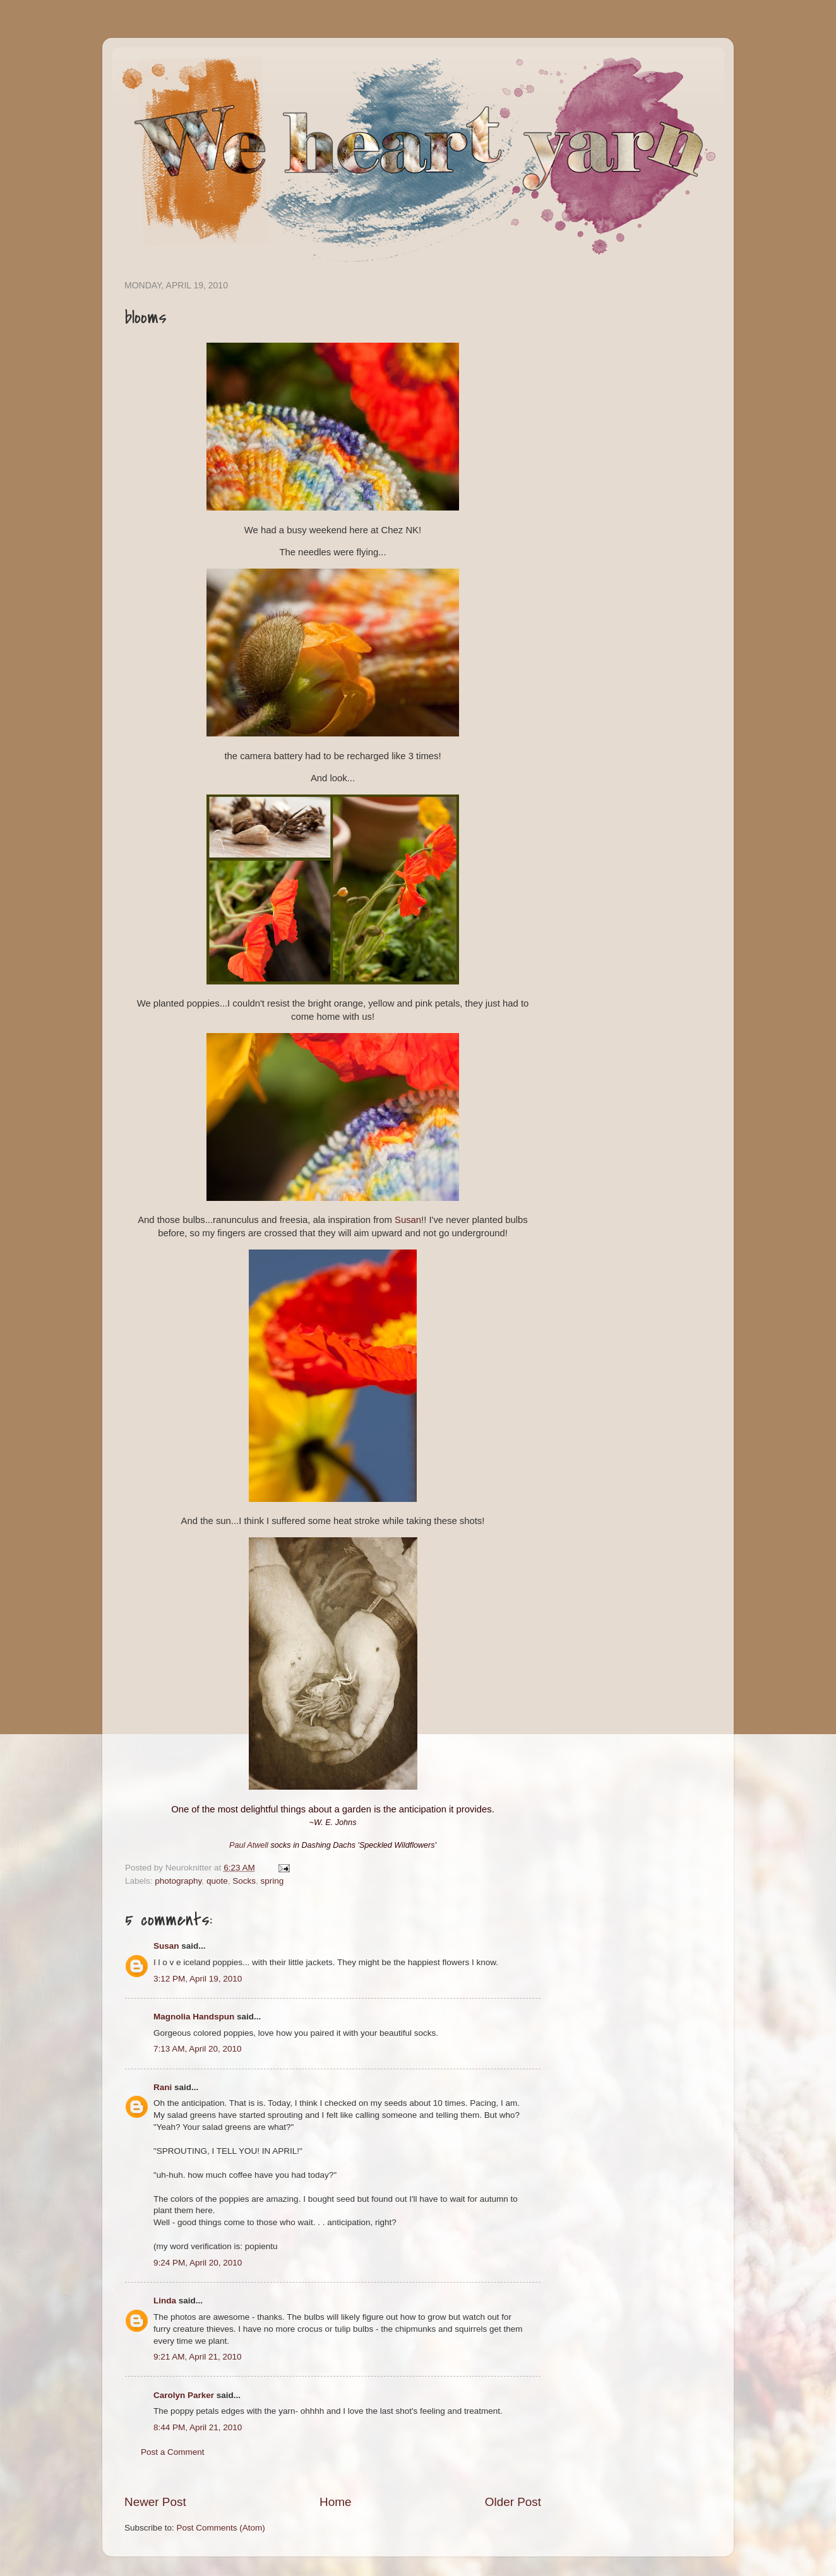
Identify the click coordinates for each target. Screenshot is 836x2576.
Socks (244, 1881)
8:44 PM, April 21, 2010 (197, 2427)
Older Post (513, 2501)
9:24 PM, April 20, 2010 (197, 2262)
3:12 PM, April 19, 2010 (197, 1978)
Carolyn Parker (183, 2395)
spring (272, 1881)
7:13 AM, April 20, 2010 (197, 2048)
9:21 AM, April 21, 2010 (197, 2356)
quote (217, 1881)
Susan (408, 1220)
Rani (162, 2087)
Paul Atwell (248, 1845)
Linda (164, 2300)
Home (335, 2501)
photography (178, 1881)
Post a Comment (173, 2452)
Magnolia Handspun (193, 2016)
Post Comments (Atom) (221, 2527)
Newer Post (155, 2501)
